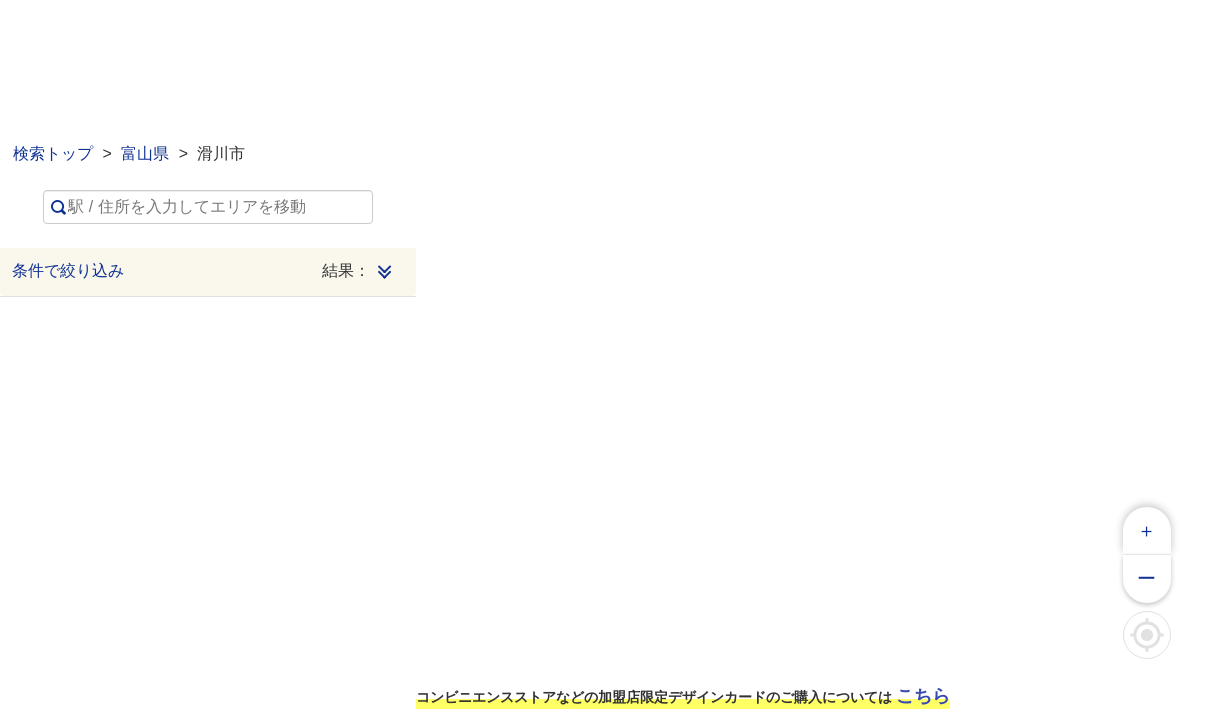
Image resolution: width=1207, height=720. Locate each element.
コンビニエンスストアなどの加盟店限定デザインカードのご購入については (683, 696)
